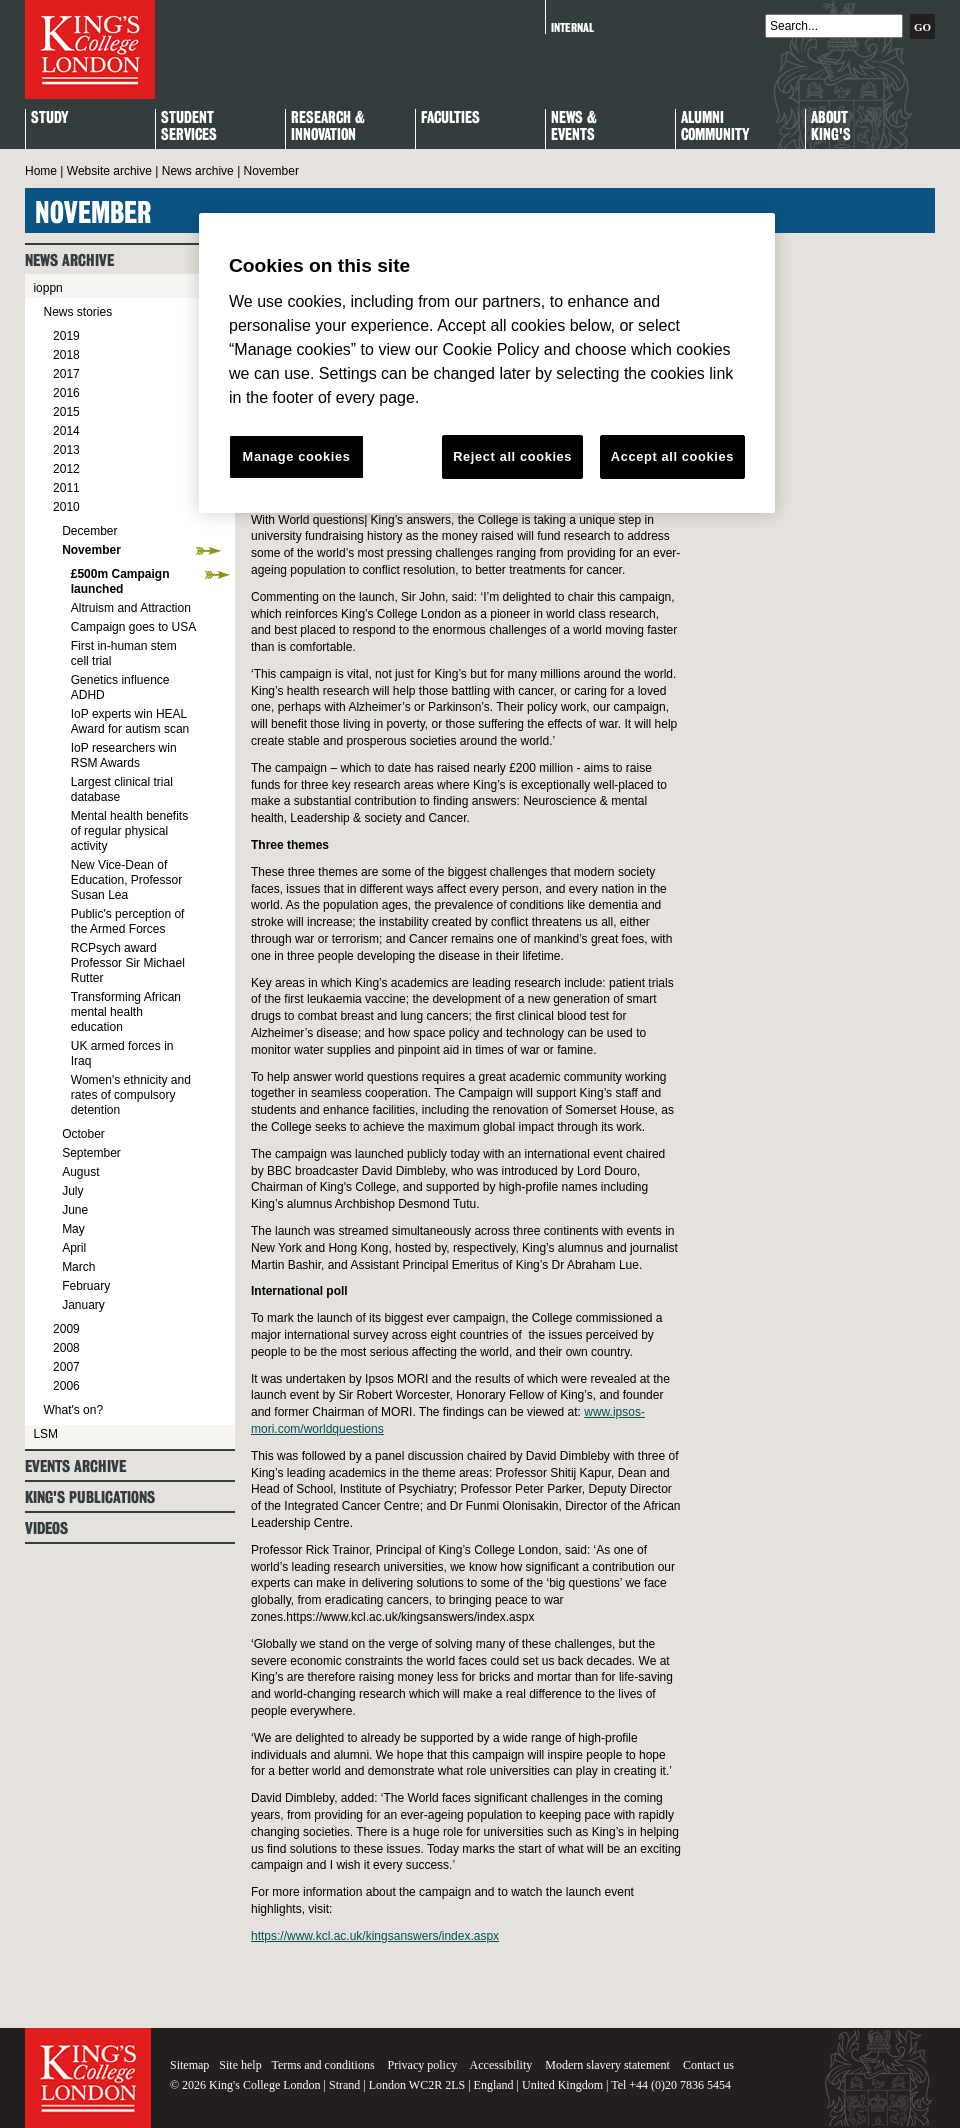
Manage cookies (297, 456)
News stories (77, 312)
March (78, 1267)
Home (41, 171)
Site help (240, 2065)
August (80, 1172)
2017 (66, 374)
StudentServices (189, 127)
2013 (66, 450)
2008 (66, 1348)
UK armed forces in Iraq (122, 1053)
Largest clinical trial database (122, 789)
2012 (66, 469)
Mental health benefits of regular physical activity (129, 831)
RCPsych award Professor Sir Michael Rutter (128, 963)
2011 (66, 488)
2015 (66, 412)
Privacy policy (423, 2065)
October (83, 1134)
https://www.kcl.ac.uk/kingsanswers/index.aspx (375, 1936)
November (91, 550)
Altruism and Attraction (131, 608)
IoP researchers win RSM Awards (124, 755)
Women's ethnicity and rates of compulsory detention (131, 1095)
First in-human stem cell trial (124, 653)
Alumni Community (715, 127)
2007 (66, 1367)
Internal (572, 27)
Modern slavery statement (607, 2065)
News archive (198, 171)
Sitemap (189, 2065)
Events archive (75, 1466)
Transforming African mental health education (126, 1012)
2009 (66, 1329)
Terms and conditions (322, 2065)
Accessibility (501, 2065)
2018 (66, 355)
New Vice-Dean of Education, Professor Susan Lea (126, 880)
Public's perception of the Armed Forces (128, 921)
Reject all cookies (512, 456)
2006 (66, 1386)
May (73, 1229)
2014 (66, 431)
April (74, 1248)
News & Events (574, 127)
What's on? (73, 1410)
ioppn (47, 288)
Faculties (450, 118)
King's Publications (90, 1497)
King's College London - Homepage (90, 49)
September (91, 1153)
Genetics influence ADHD (120, 687)
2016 (66, 393)
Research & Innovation (328, 127)
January (83, 1305)
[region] (487, 363)
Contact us (708, 2065)
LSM (45, 1434)
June (75, 1210)
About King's (831, 127)
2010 (66, 507)
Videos (46, 1528)
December (89, 531)
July (72, 1191)
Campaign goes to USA (133, 627)
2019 (66, 336)
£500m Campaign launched (120, 581)
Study (49, 118)
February (86, 1286)
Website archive (109, 171)
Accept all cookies (672, 456)
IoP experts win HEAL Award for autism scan (130, 721)
